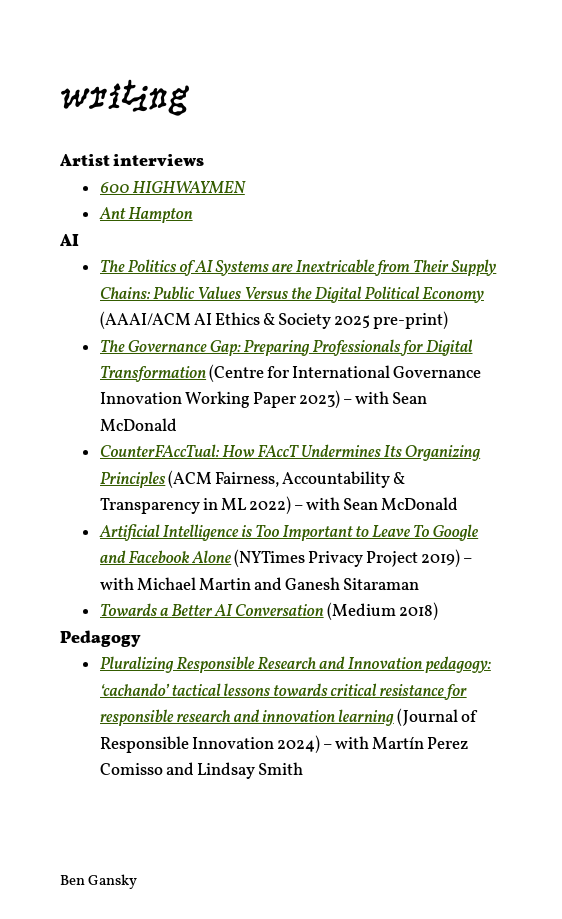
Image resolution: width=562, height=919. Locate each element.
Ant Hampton (146, 214)
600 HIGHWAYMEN (172, 188)
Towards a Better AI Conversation (212, 611)
